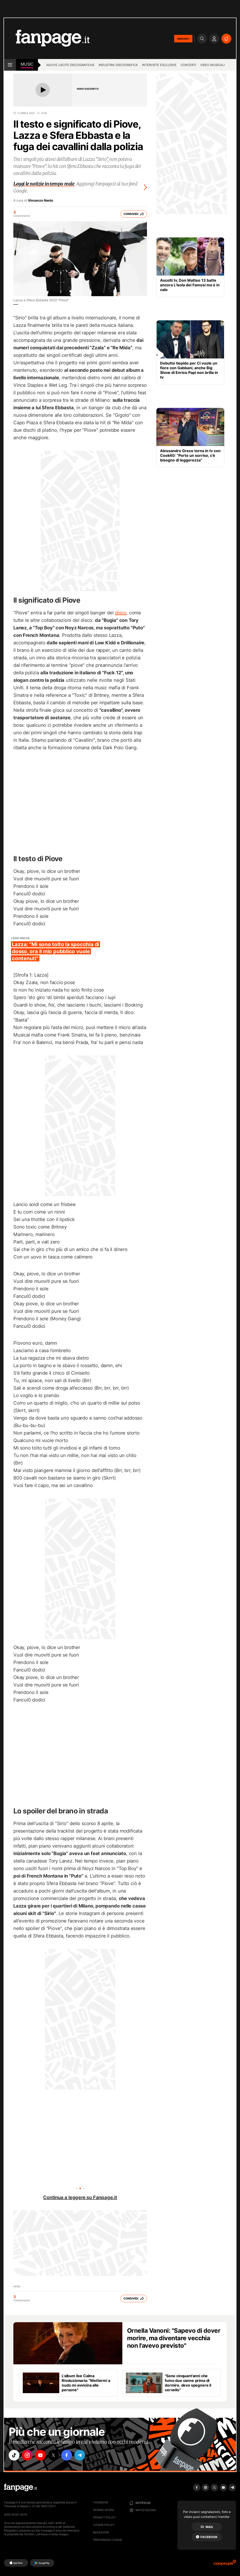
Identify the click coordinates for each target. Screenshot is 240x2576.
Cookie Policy (104, 2525)
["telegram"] (79, 2455)
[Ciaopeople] (225, 2564)
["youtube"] (40, 2455)
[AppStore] (16, 2563)
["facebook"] (66, 2455)
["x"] (53, 2455)
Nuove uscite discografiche (70, 65)
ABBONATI (183, 38)
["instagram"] (27, 2455)
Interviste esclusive (159, 65)
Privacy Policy (104, 2517)
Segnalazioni (103, 2510)
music (27, 64)
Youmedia (100, 2502)
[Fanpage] (20, 2487)
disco (120, 613)
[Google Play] (42, 2563)
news (16, 2286)
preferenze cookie (107, 2540)
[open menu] (10, 65)
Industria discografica (118, 65)
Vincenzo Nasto (40, 200)
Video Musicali (212, 65)
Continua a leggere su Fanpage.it (80, 2197)
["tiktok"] (14, 2455)
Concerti (188, 65)
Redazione (101, 2532)
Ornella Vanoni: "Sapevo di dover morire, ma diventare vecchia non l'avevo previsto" (173, 2338)
